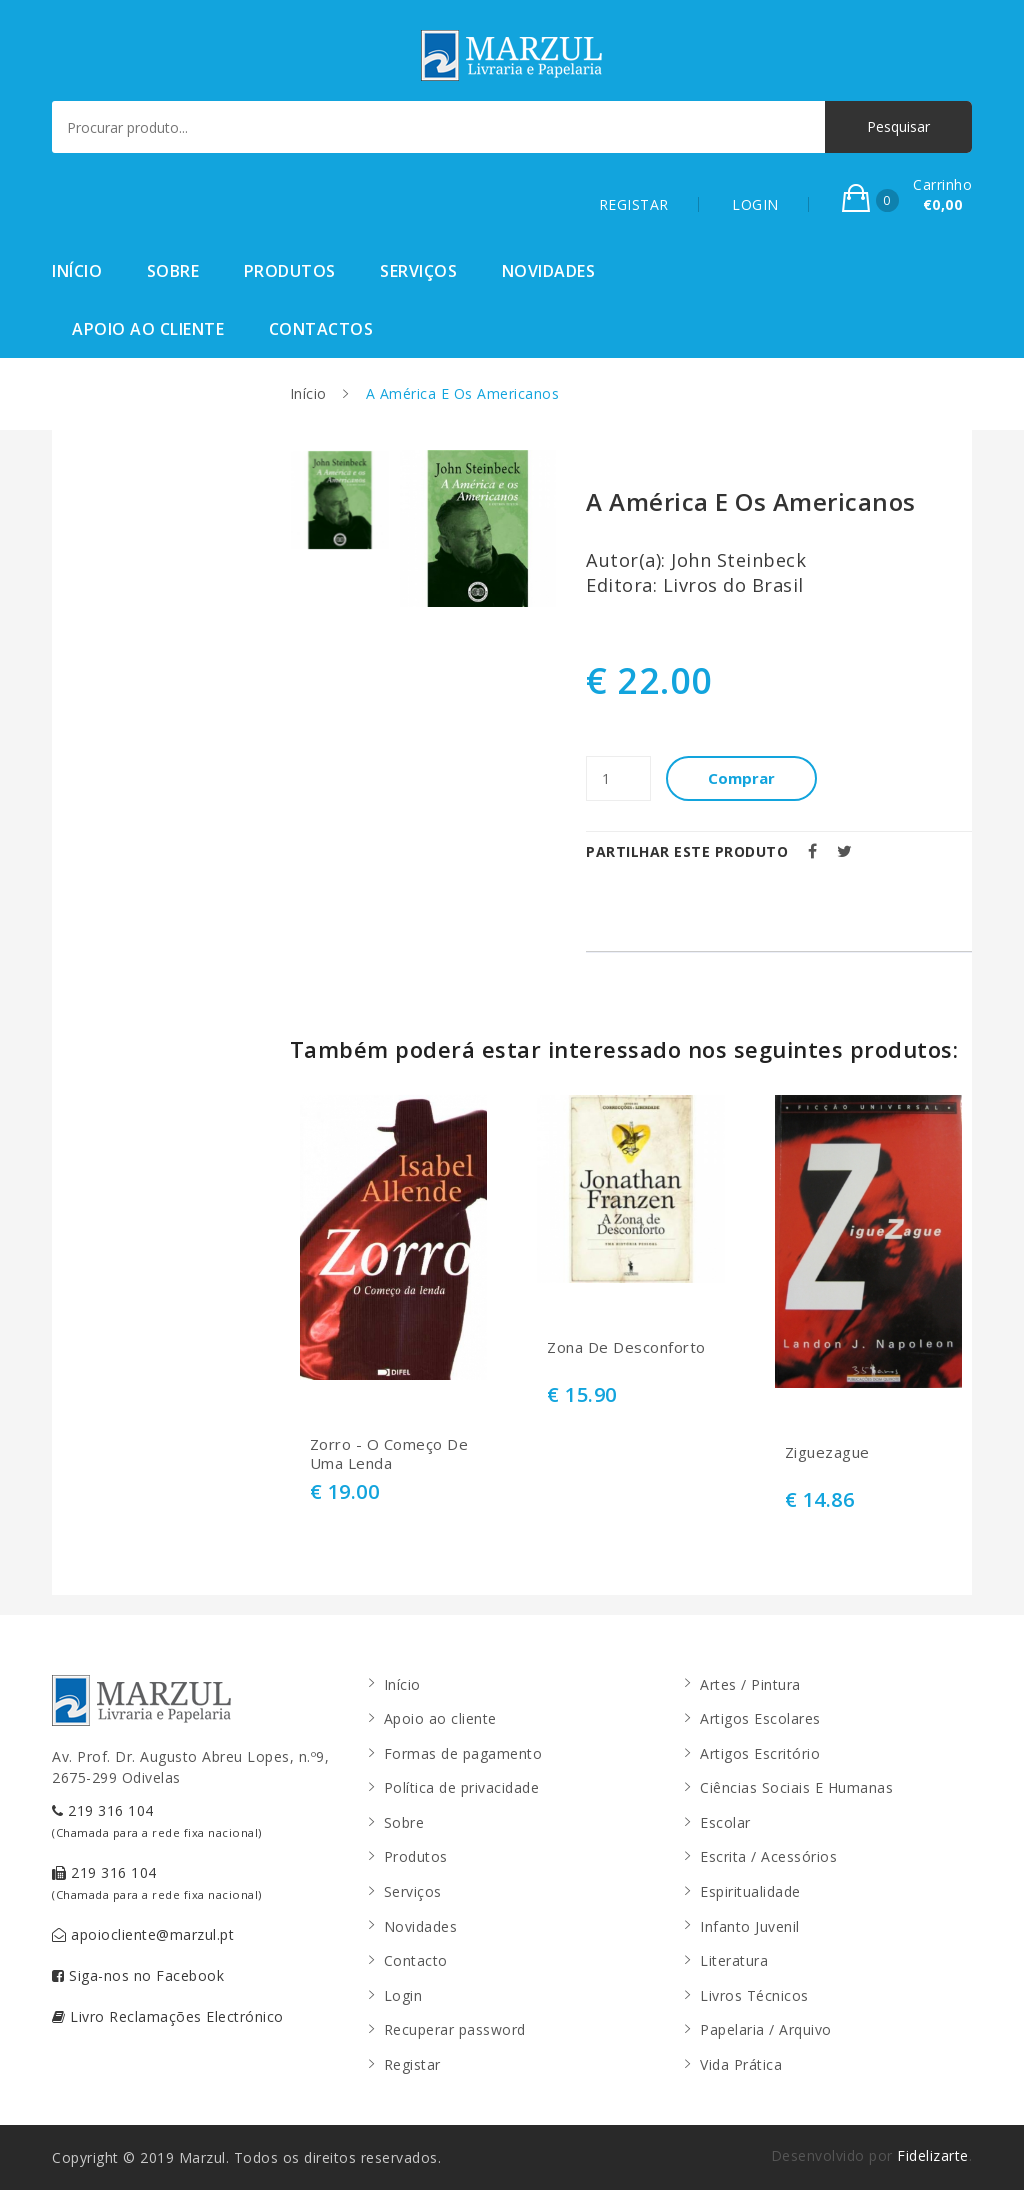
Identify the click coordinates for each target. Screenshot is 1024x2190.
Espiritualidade (750, 1891)
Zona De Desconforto (626, 1347)
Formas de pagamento (463, 1753)
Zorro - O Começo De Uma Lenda (389, 1454)
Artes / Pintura (750, 1684)
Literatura (734, 1960)
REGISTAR (634, 204)
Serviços (418, 271)
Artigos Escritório (760, 1753)
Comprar (741, 778)
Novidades (549, 271)
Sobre (173, 271)
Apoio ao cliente (148, 329)
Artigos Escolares (760, 1718)
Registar (412, 2064)
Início (77, 271)
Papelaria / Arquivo (766, 2029)
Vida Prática (741, 2064)
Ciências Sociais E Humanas (796, 1787)
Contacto (416, 1960)
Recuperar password (455, 2029)
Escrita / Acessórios (768, 1856)
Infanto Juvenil (750, 1926)
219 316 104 (157, 1820)
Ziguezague (827, 1452)
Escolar (725, 1822)
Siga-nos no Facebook (138, 1975)
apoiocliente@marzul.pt (143, 1934)
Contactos (321, 329)
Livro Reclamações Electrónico (168, 2016)
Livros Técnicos (754, 1995)
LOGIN (755, 204)
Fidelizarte (933, 2155)
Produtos (290, 271)
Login (403, 1995)
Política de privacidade (462, 1787)
